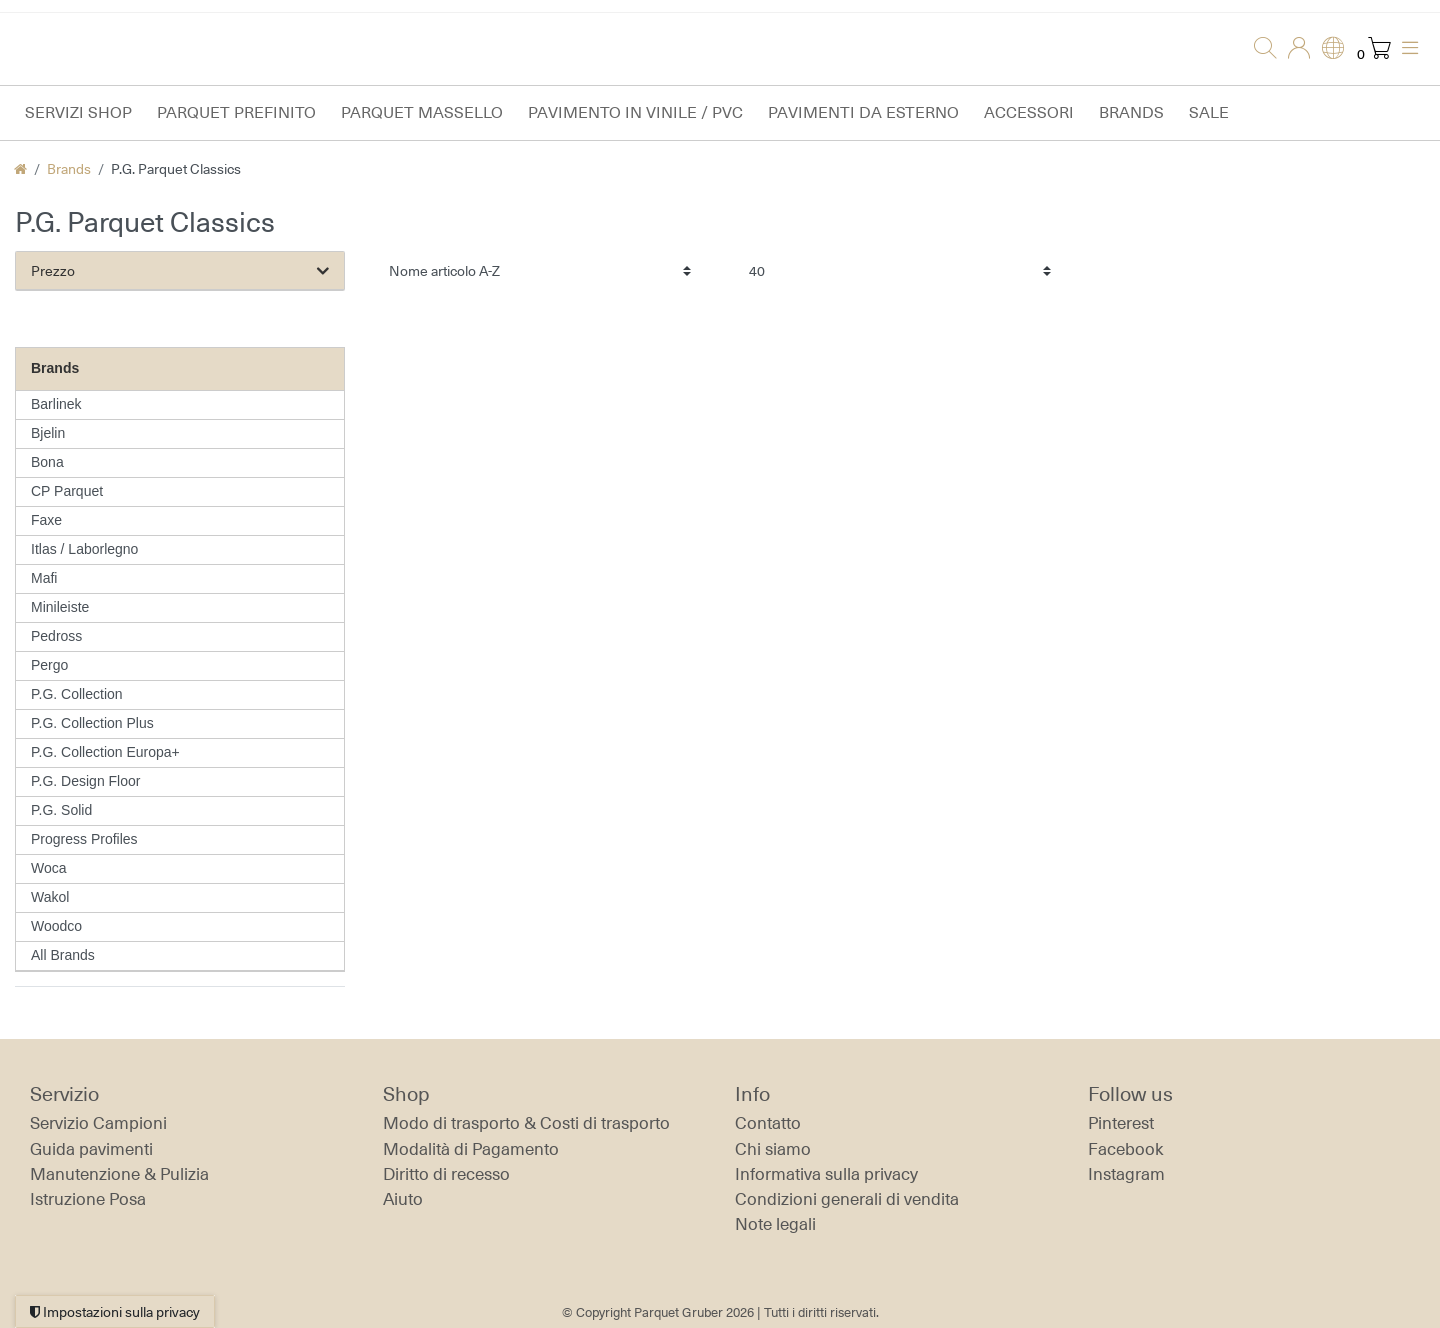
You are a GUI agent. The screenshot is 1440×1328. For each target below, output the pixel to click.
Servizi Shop (78, 112)
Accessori (1029, 112)
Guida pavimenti (91, 1149)
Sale (1209, 112)
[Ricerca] (1259, 49)
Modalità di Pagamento (471, 1149)
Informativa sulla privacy (826, 1174)
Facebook (1126, 1149)
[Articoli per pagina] (900, 270)
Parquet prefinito (236, 112)
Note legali (775, 1224)
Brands (1131, 112)
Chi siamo (773, 1149)
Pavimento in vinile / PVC (635, 112)
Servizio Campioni (98, 1123)
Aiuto (403, 1199)
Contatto (768, 1123)
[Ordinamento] (540, 270)
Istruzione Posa (88, 1199)
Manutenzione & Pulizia (119, 1174)
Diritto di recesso (446, 1174)
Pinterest (1121, 1123)
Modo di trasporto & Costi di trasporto (526, 1123)
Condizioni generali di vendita (847, 1199)
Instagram (1126, 1174)
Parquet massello (422, 112)
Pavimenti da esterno (863, 112)
